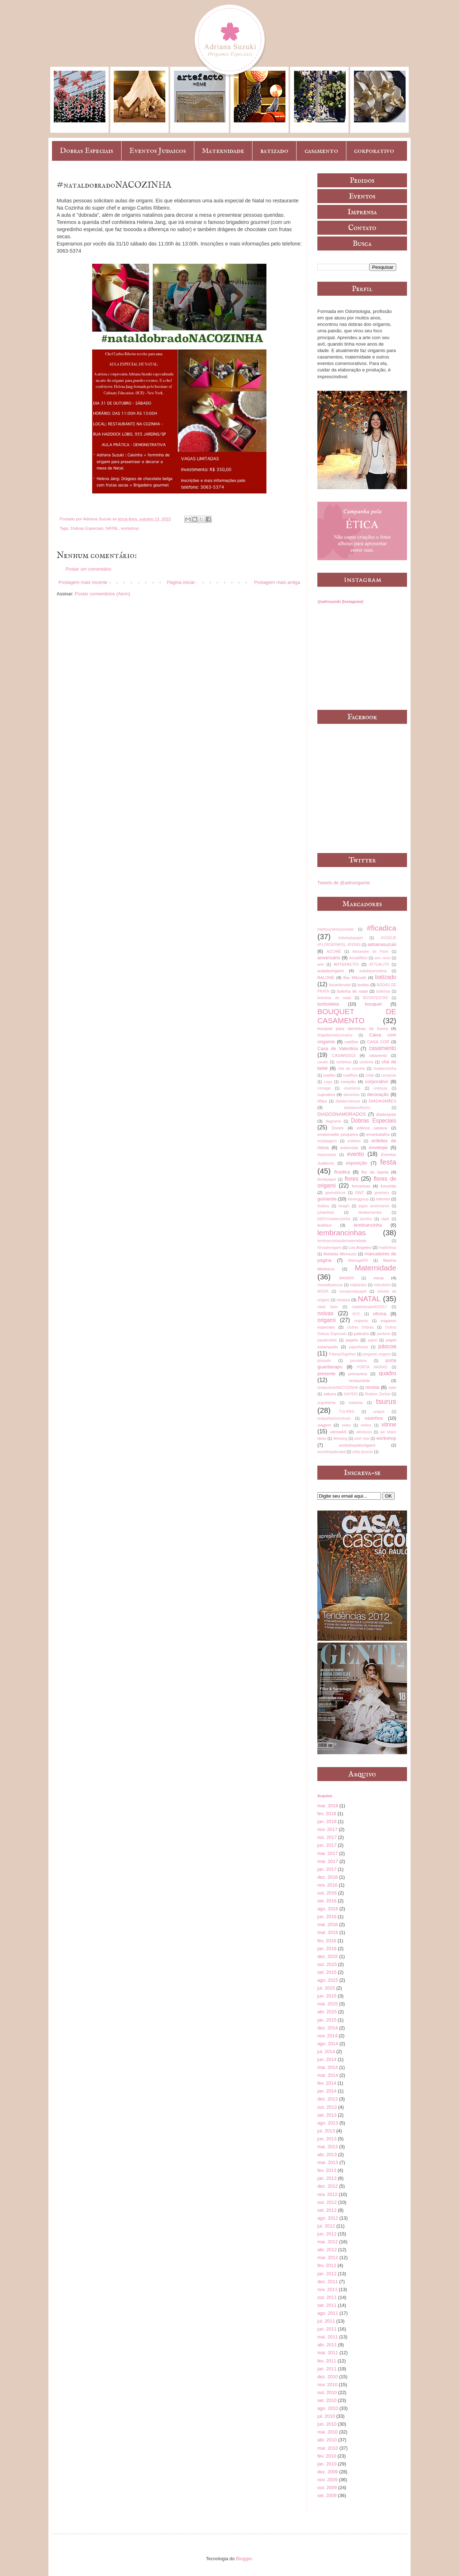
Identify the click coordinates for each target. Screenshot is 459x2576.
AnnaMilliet (358, 958)
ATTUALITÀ (379, 964)
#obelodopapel (351, 938)
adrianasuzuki (382, 944)
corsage (324, 1088)
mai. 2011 (327, 2337)
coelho (329, 1075)
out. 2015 (327, 1964)
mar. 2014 (327, 2075)
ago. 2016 (327, 1908)
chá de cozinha (351, 1069)
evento (355, 1154)
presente (326, 1373)
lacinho (366, 1219)
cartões (351, 1041)
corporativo (374, 151)
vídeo (346, 1425)
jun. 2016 (327, 1916)
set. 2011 (327, 2305)
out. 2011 (327, 2297)
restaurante (359, 1380)
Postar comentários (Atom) (103, 593)
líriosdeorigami (329, 1248)
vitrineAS (338, 1431)
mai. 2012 (327, 2241)
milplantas (358, 1285)
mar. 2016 (327, 1932)
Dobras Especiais (86, 151)
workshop (130, 528)
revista (372, 1387)
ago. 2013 (327, 2123)
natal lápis (327, 1307)
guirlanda (327, 1199)
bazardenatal (340, 985)
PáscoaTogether (342, 1354)
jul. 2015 (326, 1988)
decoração (378, 1094)
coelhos (350, 1075)
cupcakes (326, 1094)
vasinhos (373, 1418)
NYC (356, 1314)
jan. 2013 (327, 2178)
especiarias (326, 1155)
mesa (378, 1277)
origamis (361, 1321)
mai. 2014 (327, 2067)
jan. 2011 (327, 2368)
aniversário (328, 957)
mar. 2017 (327, 1861)
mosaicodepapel (352, 1291)
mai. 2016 (327, 1924)
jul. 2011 (326, 2321)
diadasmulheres (357, 1108)
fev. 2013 (326, 2170)
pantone (384, 1334)
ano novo (383, 958)
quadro (387, 1373)
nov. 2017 (327, 1829)
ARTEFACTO (346, 964)
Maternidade (223, 151)
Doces (338, 1127)
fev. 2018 (326, 1813)
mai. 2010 (327, 2432)
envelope (378, 1147)
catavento (378, 1055)
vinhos (366, 1425)
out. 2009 (327, 2487)
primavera (357, 1373)
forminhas (361, 1186)
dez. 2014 (327, 2028)
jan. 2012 (327, 2273)
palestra (361, 1333)
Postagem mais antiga (277, 582)
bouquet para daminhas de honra (352, 1028)
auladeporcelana (373, 971)
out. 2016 (327, 1893)
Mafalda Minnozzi (339, 1253)
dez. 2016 (327, 1877)
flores (351, 1179)
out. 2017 (327, 1837)
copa (328, 1082)
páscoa (387, 1346)
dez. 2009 (327, 2471)
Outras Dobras (360, 1327)
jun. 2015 (327, 1996)
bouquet (373, 1004)
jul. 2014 (326, 2051)
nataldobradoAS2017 (369, 1307)
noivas (325, 1313)
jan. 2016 (327, 1948)
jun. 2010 (327, 2424)
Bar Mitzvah (354, 977)
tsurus (386, 1401)
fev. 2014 (326, 2083)
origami (326, 1320)
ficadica (342, 1172)
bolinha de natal (352, 991)
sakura (329, 1393)
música (343, 1299)
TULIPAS (346, 1412)
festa (388, 1162)
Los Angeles (359, 1247)
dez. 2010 (327, 2376)
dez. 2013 (327, 2099)
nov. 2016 (327, 1885)
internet (383, 1198)
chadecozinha (384, 1069)
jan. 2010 (327, 2464)
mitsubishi (382, 1285)
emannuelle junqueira (337, 1134)
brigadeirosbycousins (334, 1035)
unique (378, 1412)
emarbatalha (377, 1134)
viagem (324, 1425)
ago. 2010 (327, 2408)
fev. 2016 (326, 1940)
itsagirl (344, 1206)
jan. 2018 (327, 1821)
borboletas (328, 1004)
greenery (381, 1193)
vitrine (388, 1425)
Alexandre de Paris (370, 952)
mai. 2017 (327, 1853)
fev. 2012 (326, 2265)
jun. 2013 (327, 2138)
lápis (385, 1219)
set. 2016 (327, 1900)
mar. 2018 (327, 1805)
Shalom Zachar (377, 1394)
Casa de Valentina (337, 1048)
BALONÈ (325, 977)
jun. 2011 (327, 2329)
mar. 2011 (327, 2352)
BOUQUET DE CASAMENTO (356, 1016)
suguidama (326, 1403)
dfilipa (322, 1101)
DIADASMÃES (382, 1101)
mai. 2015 (327, 2003)
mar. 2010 (327, 2448)
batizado (274, 151)
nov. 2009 (327, 2479)
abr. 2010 (327, 2439)
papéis (352, 1340)
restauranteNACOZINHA (337, 1388)
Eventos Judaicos (157, 151)
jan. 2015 (327, 2020)
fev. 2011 (326, 2361)
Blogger (244, 2558)
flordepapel (326, 1179)
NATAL (112, 528)
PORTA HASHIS (372, 1367)
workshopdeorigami (357, 1445)
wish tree (361, 1439)
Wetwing (340, 1439)
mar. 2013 (327, 2162)
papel (372, 1340)
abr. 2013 (327, 2154)
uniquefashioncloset (333, 1418)
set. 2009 (327, 2495)
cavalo (322, 1062)
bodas (363, 984)
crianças (381, 1088)
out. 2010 (327, 2392)
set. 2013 (327, 2115)
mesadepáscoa (329, 1285)
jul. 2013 (326, 2131)
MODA (322, 1291)
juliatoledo (325, 1212)
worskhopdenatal (331, 1452)
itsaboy (323, 1206)
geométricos (335, 1193)
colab (369, 1075)
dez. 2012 (327, 2186)
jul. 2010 (326, 2416)
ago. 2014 (327, 2043)
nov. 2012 (327, 2194)
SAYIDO (351, 1394)
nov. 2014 (327, 2035)
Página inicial (181, 582)
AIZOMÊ (334, 952)
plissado (324, 1361)
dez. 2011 (327, 2281)
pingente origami (377, 1354)
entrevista (349, 1147)
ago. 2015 (327, 1980)
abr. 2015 (327, 2011)
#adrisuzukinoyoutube (335, 929)
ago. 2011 (327, 2313)
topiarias (356, 1403)
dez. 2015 (327, 1956)
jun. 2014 (327, 2059)
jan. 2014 (327, 2091)
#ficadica (381, 928)
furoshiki (388, 1186)
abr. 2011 (327, 2344)
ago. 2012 (327, 2218)
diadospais (386, 1114)
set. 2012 (327, 2210)
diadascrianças (348, 1101)
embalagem (327, 1141)
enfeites (353, 1141)
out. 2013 (327, 2107)
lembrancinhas (341, 1232)
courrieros (352, 1088)
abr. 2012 (327, 2249)
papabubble (327, 1340)
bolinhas (383, 991)
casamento (321, 151)
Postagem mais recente (83, 582)
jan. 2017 (327, 1869)
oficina (380, 1313)
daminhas (352, 1095)
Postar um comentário (88, 569)
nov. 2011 (327, 2289)
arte (320, 964)
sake (392, 1388)
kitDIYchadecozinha (333, 1219)
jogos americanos (374, 1206)
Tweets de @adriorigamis (343, 882)
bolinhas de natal (334, 998)
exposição (356, 1163)
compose (388, 1075)
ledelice (324, 1225)
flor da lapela (374, 1172)
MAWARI (346, 1278)
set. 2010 (327, 2400)
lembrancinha (368, 1225)
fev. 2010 (326, 2456)
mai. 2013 (327, 2146)
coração (348, 1081)
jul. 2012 (326, 2226)
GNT (359, 1192)
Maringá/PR (358, 1261)
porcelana (358, 1361)
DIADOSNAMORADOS (341, 1114)
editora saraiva (372, 1127)
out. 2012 (327, 2202)
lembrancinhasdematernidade (341, 1241)
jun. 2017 (327, 1845)
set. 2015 (327, 1972)
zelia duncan (362, 1452)
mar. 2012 (327, 2257)
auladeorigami (330, 970)
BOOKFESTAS (375, 998)
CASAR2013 (343, 1055)
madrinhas (387, 1248)
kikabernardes (370, 1212)
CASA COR (378, 1041)
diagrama (333, 1121)
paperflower (358, 1347)
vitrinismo (364, 1432)
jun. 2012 (327, 2234)
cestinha (367, 1062)
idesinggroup (358, 1199)
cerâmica (343, 1062)
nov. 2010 (327, 2384)
